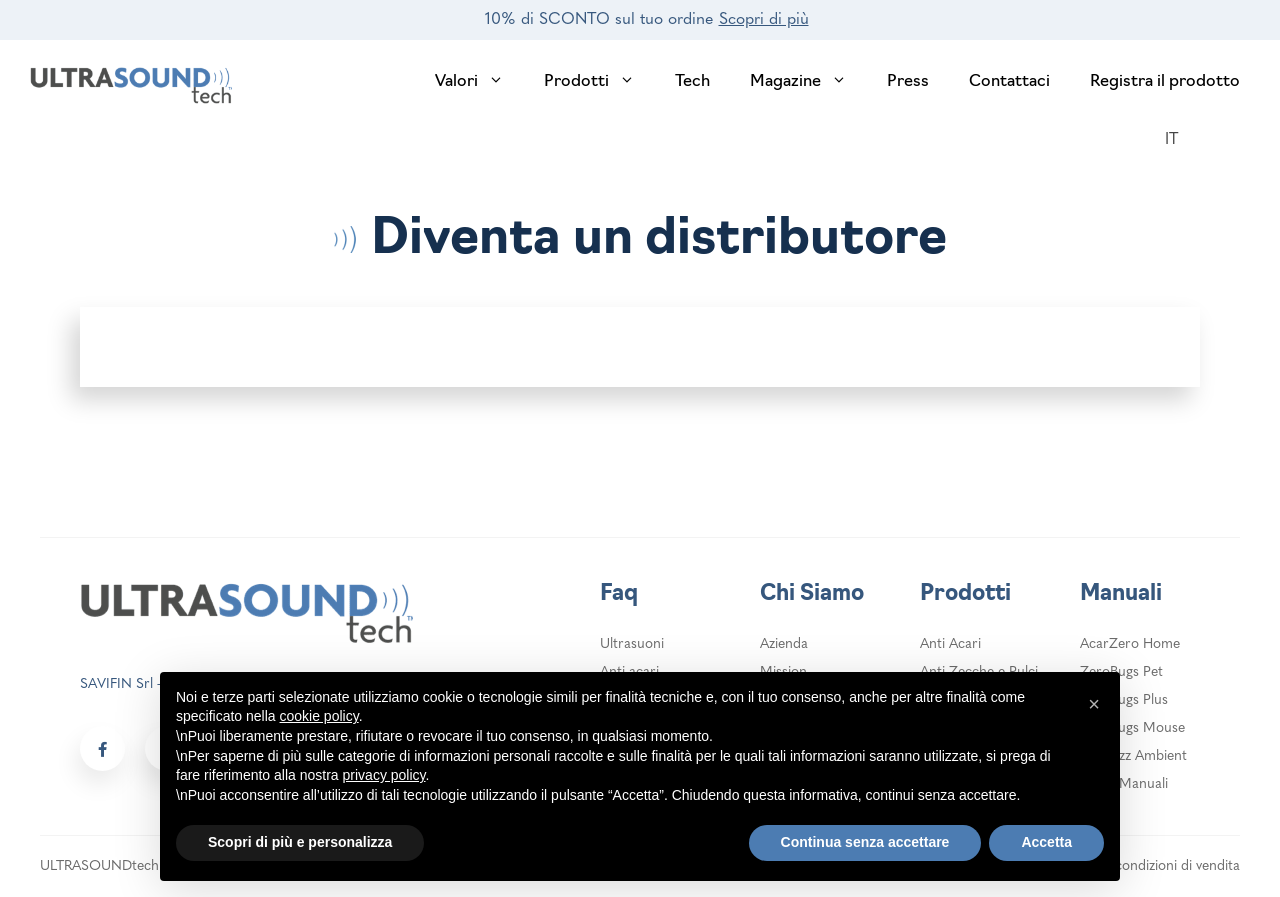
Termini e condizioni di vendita (1147, 866)
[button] (1094, 704)
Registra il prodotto (1165, 82)
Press (908, 82)
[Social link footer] (102, 748)
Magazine (808, 82)
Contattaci (1009, 82)
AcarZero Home (1130, 644)
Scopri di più (764, 20)
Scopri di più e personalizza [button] (300, 842)
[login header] (1235, 141)
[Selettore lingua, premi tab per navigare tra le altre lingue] (1182, 140)
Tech (692, 82)
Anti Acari (950, 644)
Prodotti (599, 82)
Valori (479, 82)
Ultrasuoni (632, 644)
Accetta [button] (1046, 842)
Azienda (784, 644)
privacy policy (384, 775)
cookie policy (319, 716)
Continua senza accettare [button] (865, 842)
